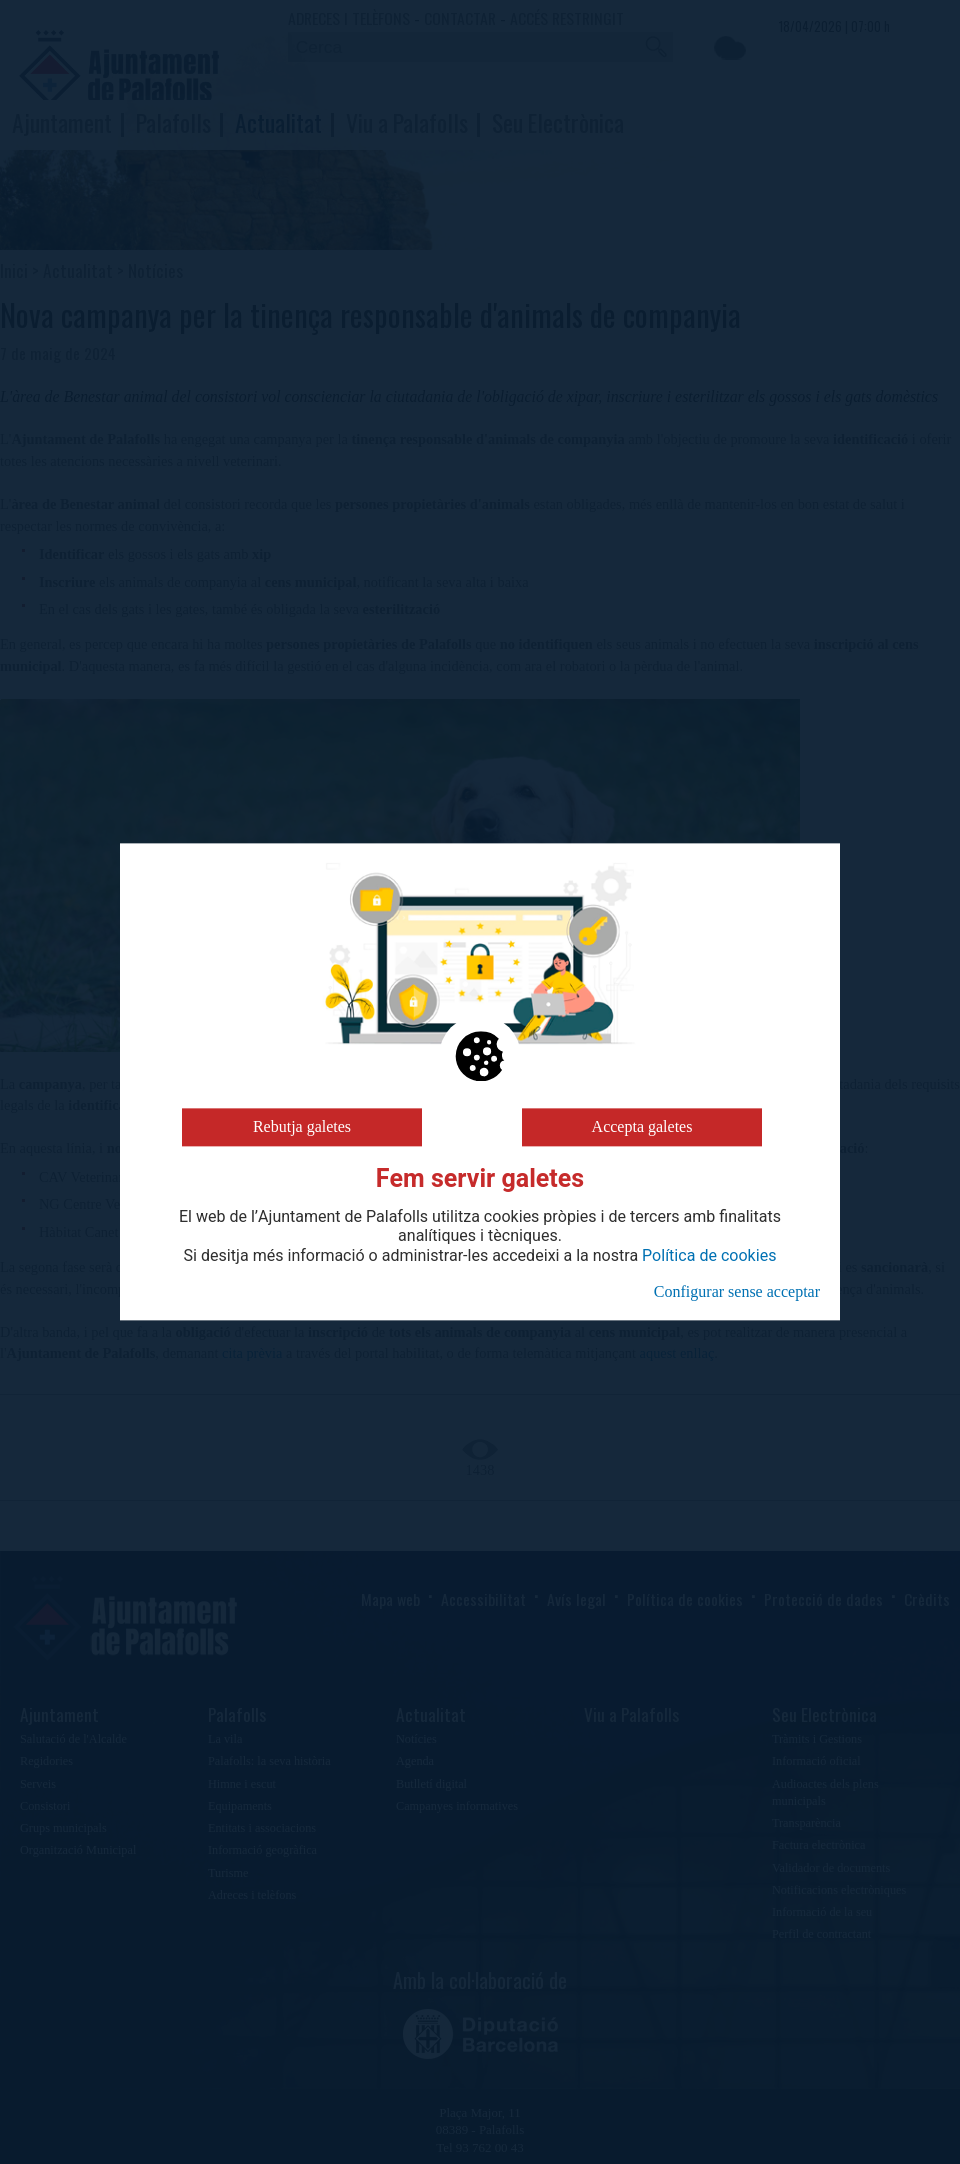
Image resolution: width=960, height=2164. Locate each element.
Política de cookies (709, 1256)
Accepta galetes (642, 1126)
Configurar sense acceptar (737, 1291)
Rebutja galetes (302, 1126)
